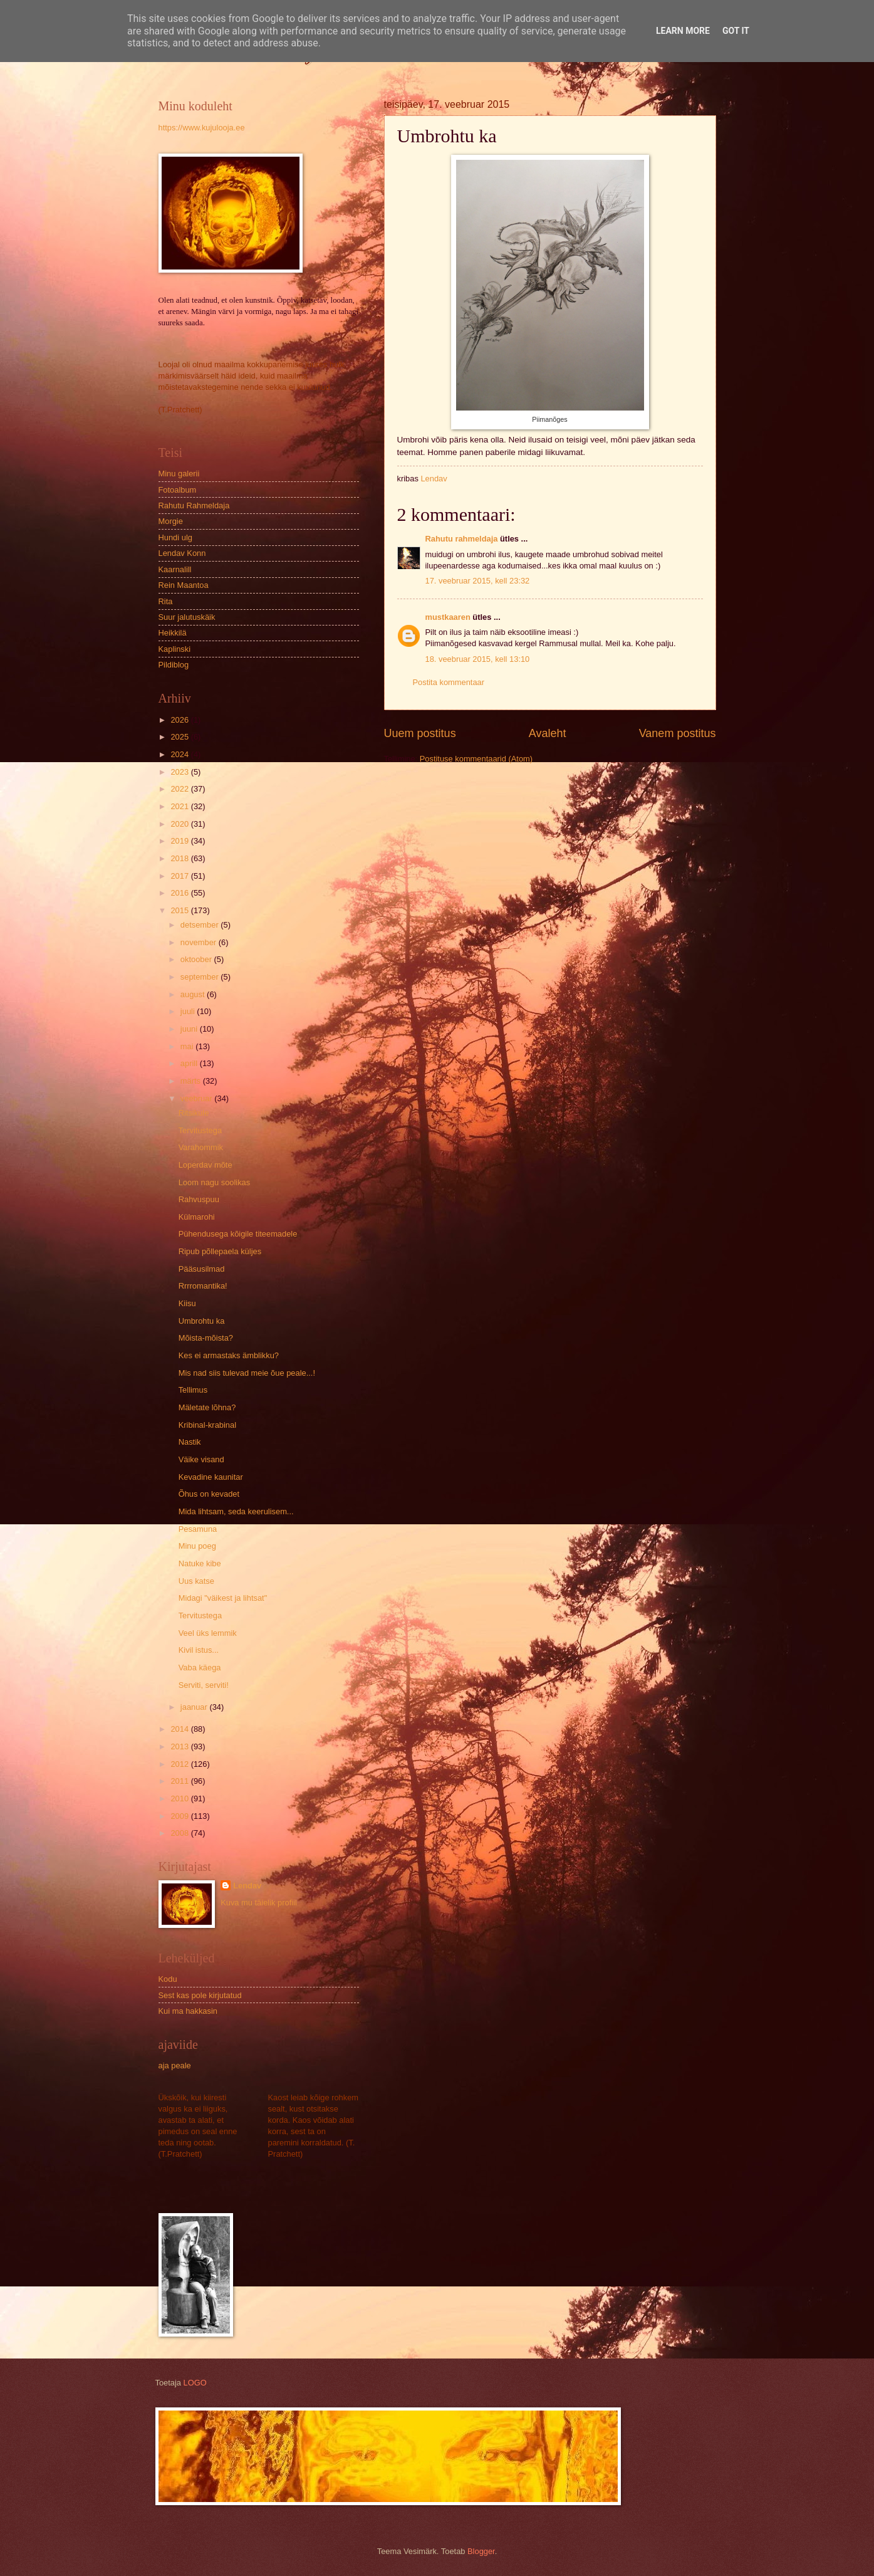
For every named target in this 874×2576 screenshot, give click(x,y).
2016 (180, 893)
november (199, 942)
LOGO (195, 2382)
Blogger (481, 2551)
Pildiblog (174, 664)
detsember (200, 924)
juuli (188, 1011)
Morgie (171, 521)
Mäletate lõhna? (207, 1407)
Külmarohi (197, 1217)
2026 (180, 720)
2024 (180, 754)
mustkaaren (448, 617)
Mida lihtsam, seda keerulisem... (236, 1511)
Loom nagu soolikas (215, 1182)
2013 (180, 1746)
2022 (180, 788)
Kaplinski (175, 649)
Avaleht (547, 733)
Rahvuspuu (199, 1199)
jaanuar (195, 1707)
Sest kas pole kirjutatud (200, 1995)
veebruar (197, 1098)
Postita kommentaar (449, 682)
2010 (180, 1798)
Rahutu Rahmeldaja (194, 505)
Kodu (168, 1979)
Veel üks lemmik (208, 1633)
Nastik (190, 1442)
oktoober (197, 959)
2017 (180, 876)
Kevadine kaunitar (211, 1477)
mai (187, 1046)
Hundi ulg (175, 537)
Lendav (247, 1885)
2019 (180, 841)
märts (191, 1081)
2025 (180, 736)
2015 (180, 910)
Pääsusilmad (202, 1269)
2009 (180, 1816)
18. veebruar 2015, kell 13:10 (477, 659)
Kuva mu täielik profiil (259, 1902)
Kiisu (187, 1303)
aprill (190, 1063)
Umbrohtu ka (202, 1321)
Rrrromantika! (203, 1286)
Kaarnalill (175, 569)
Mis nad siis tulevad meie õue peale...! (247, 1373)
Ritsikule (194, 1113)
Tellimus (193, 1390)
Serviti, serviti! (204, 1685)
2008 (180, 1833)
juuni (190, 1029)
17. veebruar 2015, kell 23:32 (477, 580)
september (200, 977)
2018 (180, 858)
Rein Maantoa (184, 585)
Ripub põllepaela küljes (220, 1251)
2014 (180, 1729)
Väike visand (201, 1459)
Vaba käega (200, 1667)
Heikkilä (173, 632)
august (193, 994)
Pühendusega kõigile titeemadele (238, 1233)
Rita (166, 601)
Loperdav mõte (205, 1165)
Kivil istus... (199, 1650)
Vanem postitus (677, 733)
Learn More (683, 31)
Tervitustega (200, 1130)
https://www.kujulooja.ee (202, 127)
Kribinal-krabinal (207, 1425)
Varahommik (201, 1147)
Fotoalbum (178, 490)
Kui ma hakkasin (188, 2011)
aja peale (175, 2065)
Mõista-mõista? (206, 1338)
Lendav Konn (182, 553)
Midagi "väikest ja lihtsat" (223, 1598)
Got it (735, 31)
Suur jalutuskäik (187, 617)
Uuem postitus (420, 733)
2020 (180, 824)
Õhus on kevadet (209, 1494)
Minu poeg (197, 1546)
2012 (180, 1764)
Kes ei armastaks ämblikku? (229, 1355)
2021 (180, 806)
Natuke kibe (200, 1563)
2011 (180, 1781)
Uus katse (196, 1581)
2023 (180, 772)
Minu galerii (179, 473)
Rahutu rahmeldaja (461, 538)
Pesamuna (198, 1529)
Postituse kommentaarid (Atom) (476, 758)
